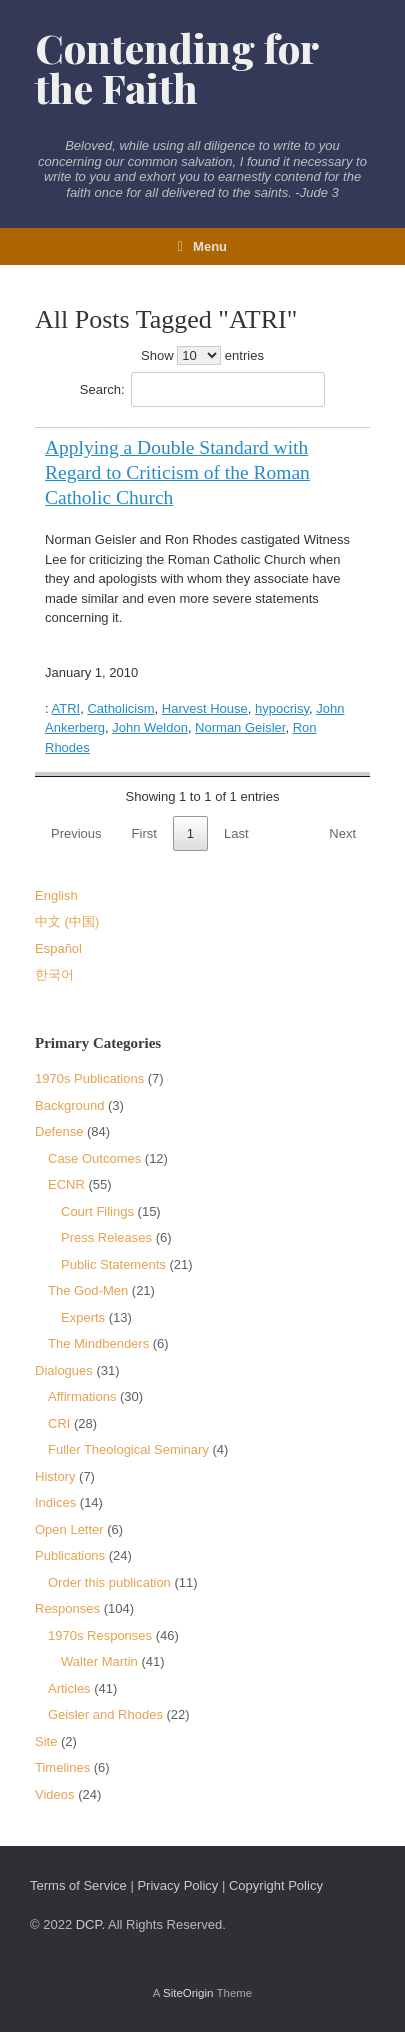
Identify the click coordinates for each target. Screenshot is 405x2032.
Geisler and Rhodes (105, 1714)
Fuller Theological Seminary (128, 1449)
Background (69, 1105)
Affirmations (82, 1396)
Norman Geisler (240, 727)
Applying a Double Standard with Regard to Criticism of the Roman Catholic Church (177, 472)
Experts (83, 1317)
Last (236, 833)
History (55, 1476)
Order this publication (109, 1582)
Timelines (62, 1767)
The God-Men (88, 1290)
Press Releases (106, 1237)
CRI (59, 1423)
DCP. (90, 1924)
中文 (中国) (67, 921)
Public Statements (113, 1264)
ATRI (66, 708)
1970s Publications (89, 1078)
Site (46, 1741)
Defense (59, 1131)
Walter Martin (99, 1661)
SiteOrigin (188, 1993)
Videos (55, 1794)
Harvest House (205, 708)
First (144, 833)
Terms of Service (78, 1885)
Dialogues (64, 1370)
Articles (69, 1688)
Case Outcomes (94, 1158)
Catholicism (120, 708)
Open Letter (69, 1529)
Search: (202, 389)
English (56, 895)
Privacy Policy (177, 1885)
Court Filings (97, 1211)
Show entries (202, 355)
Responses (67, 1608)
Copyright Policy (276, 1885)
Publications (70, 1555)
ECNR (66, 1184)
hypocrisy (282, 708)
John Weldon (150, 727)
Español (58, 948)
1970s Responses (100, 1635)
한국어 (54, 974)
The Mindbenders (98, 1343)
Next (342, 833)
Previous (76, 833)
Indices (55, 1502)
